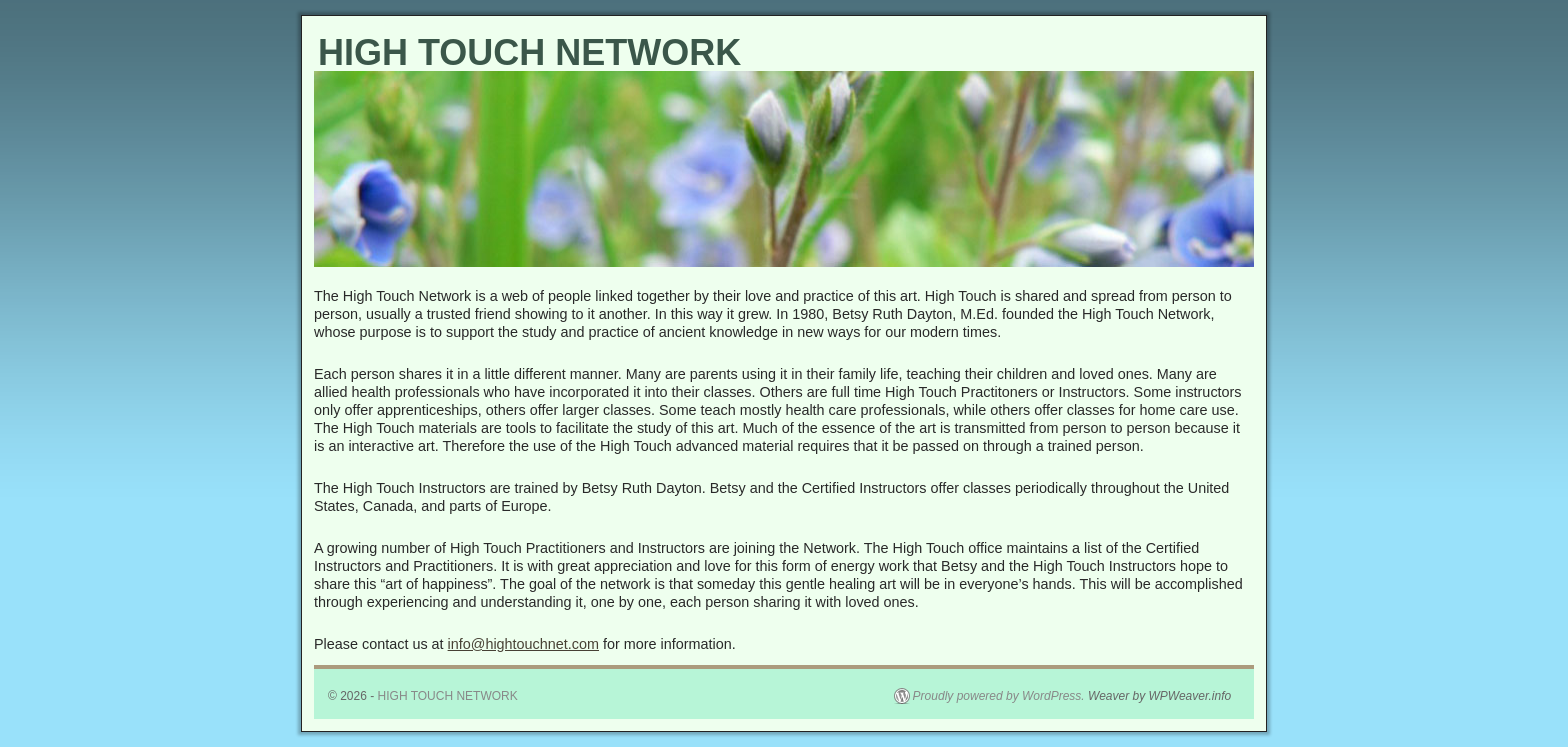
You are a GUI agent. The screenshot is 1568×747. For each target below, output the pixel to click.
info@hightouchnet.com (523, 644)
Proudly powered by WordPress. (999, 696)
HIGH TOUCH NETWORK (529, 52)
